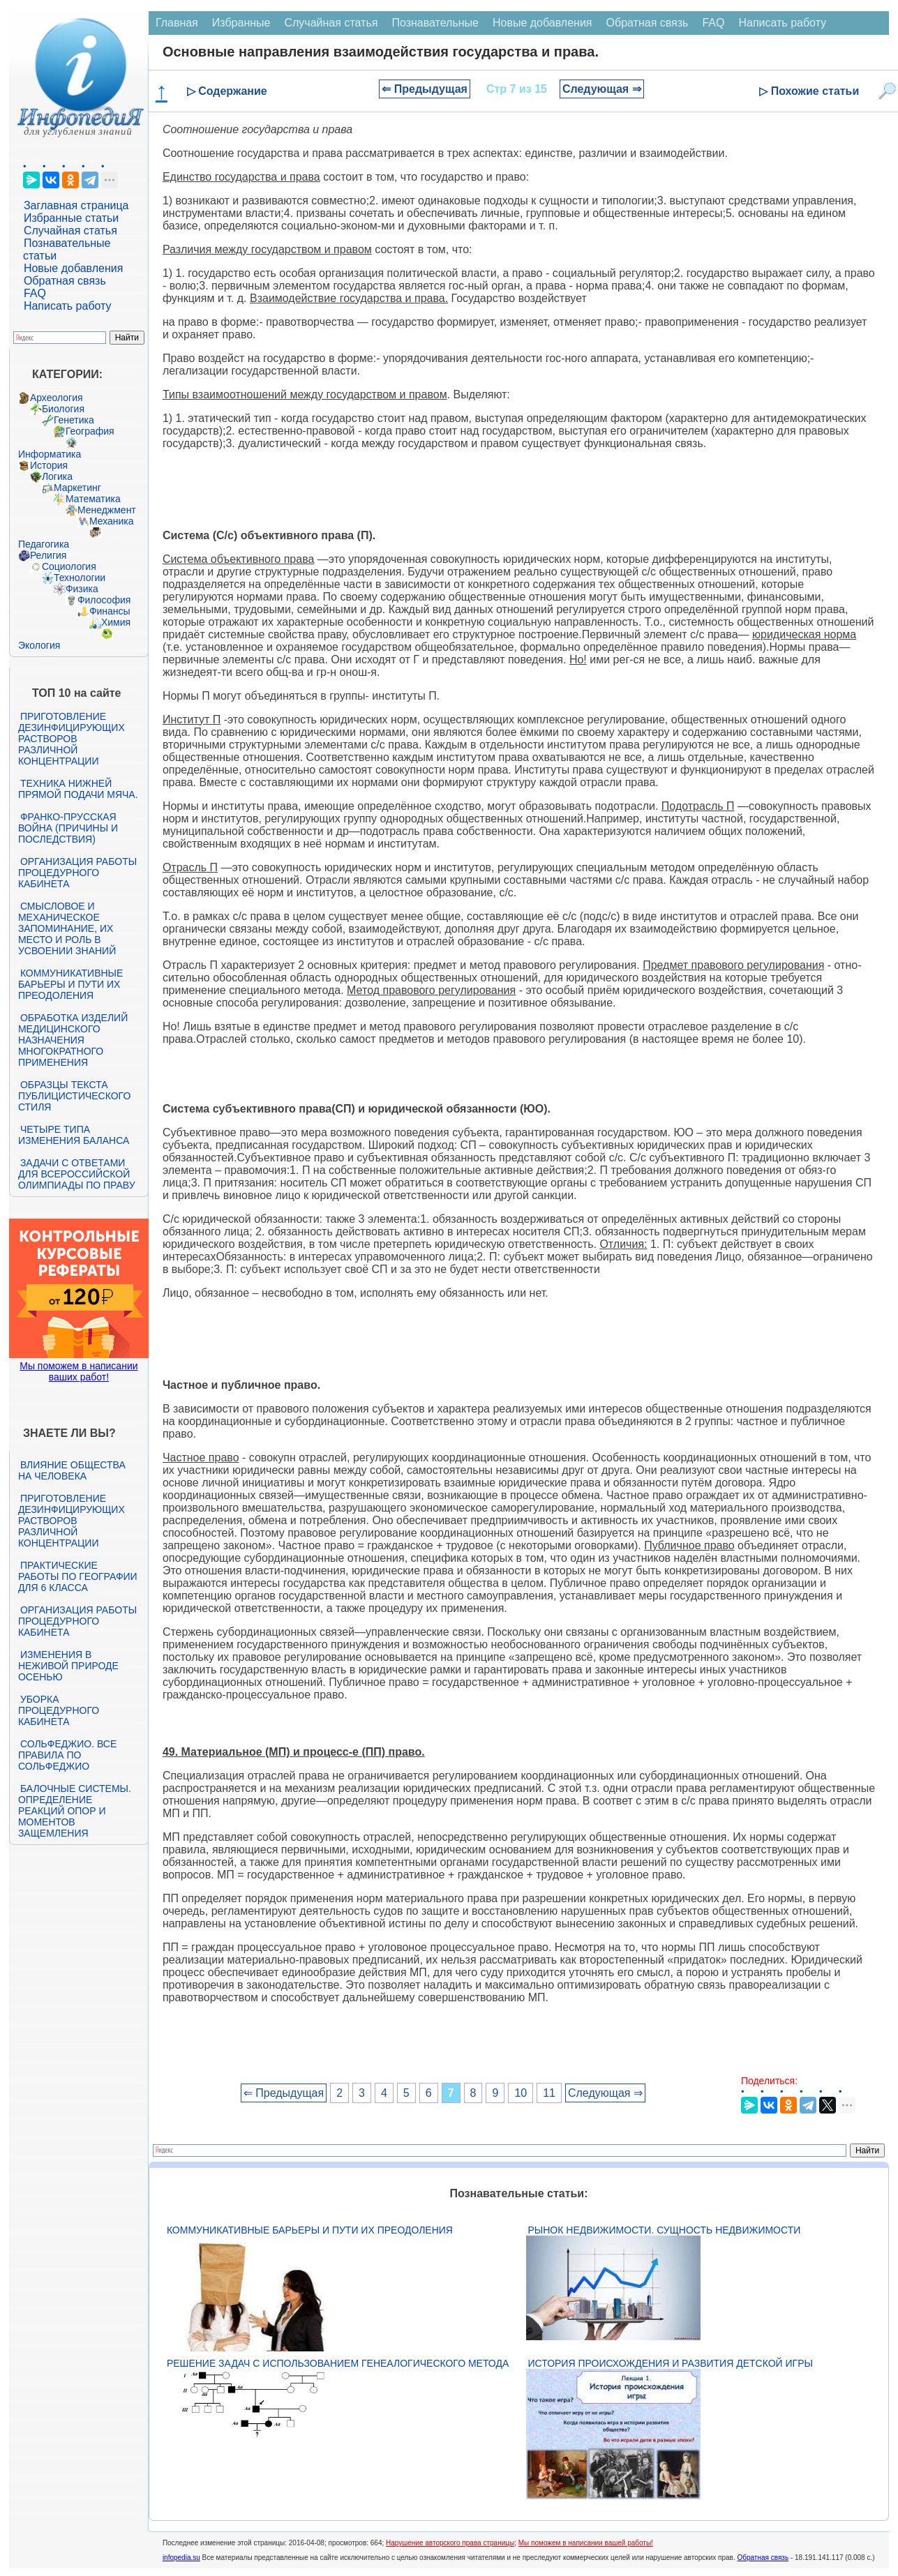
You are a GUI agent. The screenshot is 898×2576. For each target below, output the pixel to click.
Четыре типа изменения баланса (73, 1135)
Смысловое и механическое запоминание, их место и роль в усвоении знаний (67, 928)
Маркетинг (77, 487)
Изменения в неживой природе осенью (68, 1665)
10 (520, 2093)
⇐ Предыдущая (424, 89)
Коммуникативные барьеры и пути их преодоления (70, 984)
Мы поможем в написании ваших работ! (78, 1371)
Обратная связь (65, 281)
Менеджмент (106, 509)
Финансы (109, 611)
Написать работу (68, 306)
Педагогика (43, 544)
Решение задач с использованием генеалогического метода (338, 2363)
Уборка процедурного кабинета (58, 1710)
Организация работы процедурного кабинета (77, 872)
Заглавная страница (76, 205)
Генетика (74, 419)
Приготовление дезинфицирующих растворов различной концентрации (71, 739)
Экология (39, 645)
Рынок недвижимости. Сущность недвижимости (664, 2230)
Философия (103, 599)
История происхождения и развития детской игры (670, 2363)
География (90, 431)
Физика (82, 588)
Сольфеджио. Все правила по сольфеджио (67, 1755)
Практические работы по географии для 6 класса (77, 1576)
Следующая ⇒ (601, 89)
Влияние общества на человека (72, 1470)
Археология (56, 397)
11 (549, 2093)
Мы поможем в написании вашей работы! (585, 2543)
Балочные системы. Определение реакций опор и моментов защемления (74, 1811)
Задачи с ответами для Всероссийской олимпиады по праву (76, 1174)
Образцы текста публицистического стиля (74, 1096)
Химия (115, 622)
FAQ (35, 293)
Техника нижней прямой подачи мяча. (78, 789)
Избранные (241, 23)
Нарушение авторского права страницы (450, 2543)
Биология (63, 408)
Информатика (49, 454)
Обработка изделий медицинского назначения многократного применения (73, 1040)
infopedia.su (181, 2557)
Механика (111, 521)
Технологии (79, 577)
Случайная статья (70, 230)
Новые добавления (74, 268)
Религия (48, 555)
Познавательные (435, 23)
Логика (57, 476)
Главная (177, 23)
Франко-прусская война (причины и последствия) (68, 828)
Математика (93, 498)
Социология (69, 566)
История (49, 465)
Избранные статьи (71, 218)
